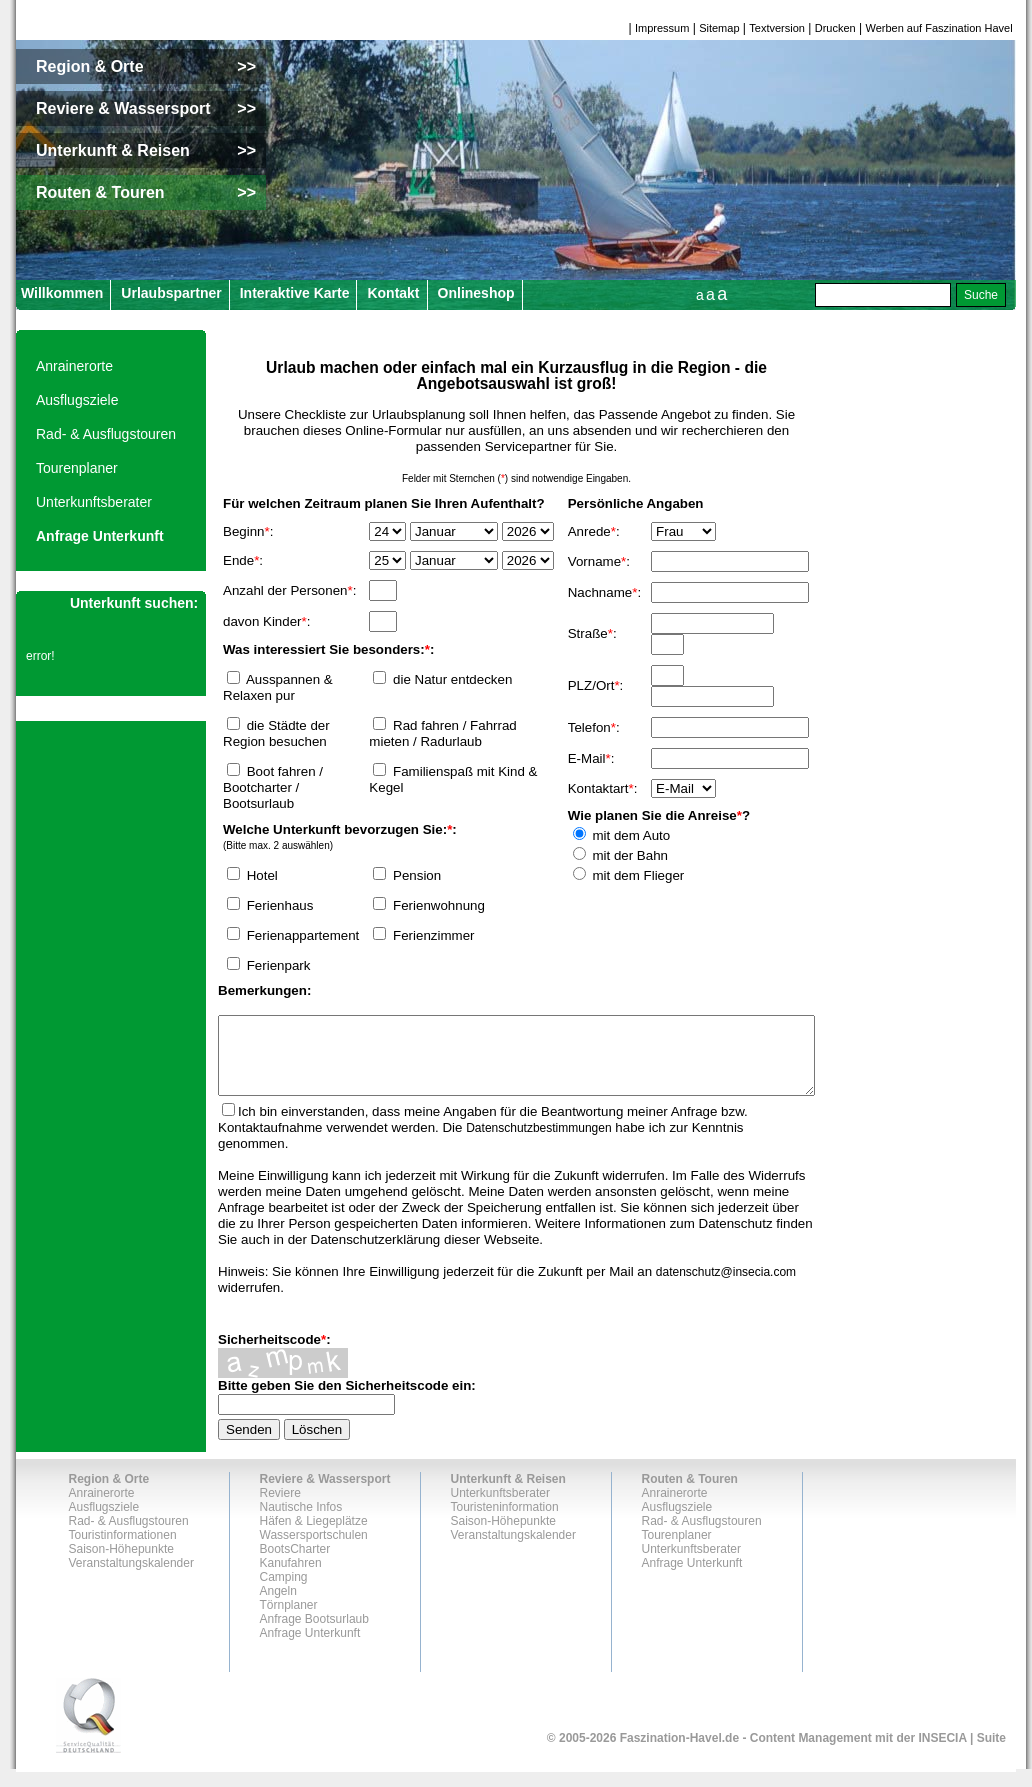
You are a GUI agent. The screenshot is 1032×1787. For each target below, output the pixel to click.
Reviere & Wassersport (325, 1494)
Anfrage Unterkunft (100, 536)
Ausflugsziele (77, 400)
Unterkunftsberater (94, 502)
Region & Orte (109, 1494)
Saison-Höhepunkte (121, 1564)
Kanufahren (291, 1578)
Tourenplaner (77, 468)
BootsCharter (295, 1564)
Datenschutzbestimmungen (538, 1143)
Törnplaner (289, 1620)
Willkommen (62, 293)
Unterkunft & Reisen (508, 1494)
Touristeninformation (505, 1522)
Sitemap (719, 28)
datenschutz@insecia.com (726, 1287)
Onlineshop (476, 293)
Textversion (777, 28)
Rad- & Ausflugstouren (106, 434)
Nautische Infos (301, 1522)
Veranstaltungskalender (131, 1578)
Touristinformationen (123, 1550)
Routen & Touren (690, 1494)
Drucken (835, 28)
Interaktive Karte (295, 293)
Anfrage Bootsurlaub (314, 1634)
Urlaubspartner (171, 293)
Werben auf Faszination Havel (939, 28)
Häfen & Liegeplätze (314, 1536)
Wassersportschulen (314, 1550)
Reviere (280, 1508)
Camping (284, 1592)
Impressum (662, 28)
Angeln (278, 1606)
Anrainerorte (74, 366)
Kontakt (393, 293)
